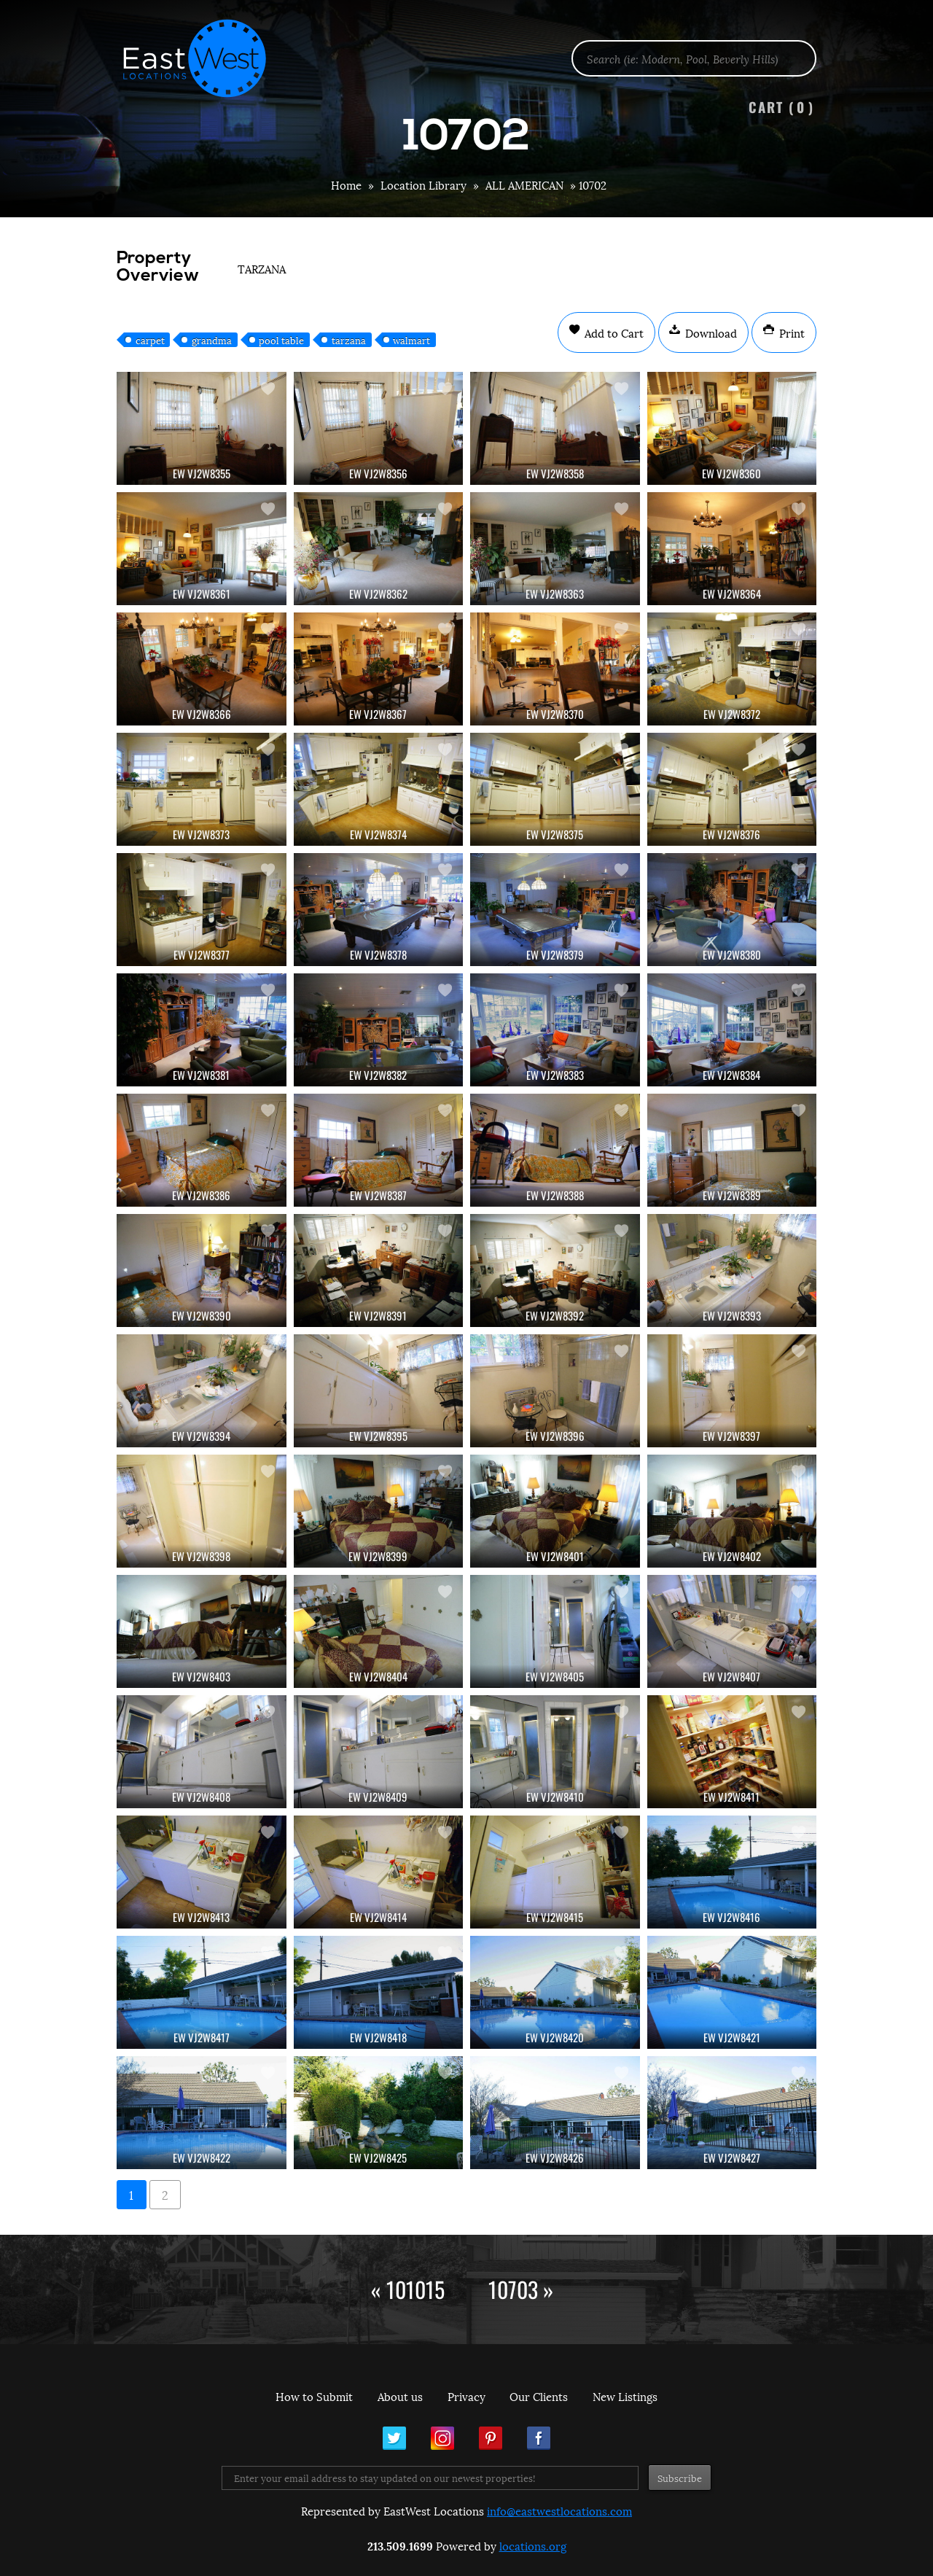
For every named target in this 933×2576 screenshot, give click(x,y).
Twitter (394, 2438)
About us (400, 2396)
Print (790, 332)
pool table (281, 339)
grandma (212, 339)
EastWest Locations (204, 58)
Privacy (466, 2396)
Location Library (423, 184)
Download (709, 332)
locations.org (532, 2545)
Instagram (442, 2438)
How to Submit (314, 2396)
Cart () (781, 107)
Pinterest (490, 2438)
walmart (411, 339)
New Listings (625, 2396)
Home (346, 184)
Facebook (538, 2438)
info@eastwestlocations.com (559, 2510)
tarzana (349, 339)
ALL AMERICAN (524, 184)
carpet (150, 339)
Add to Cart (613, 332)
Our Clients (539, 2396)
